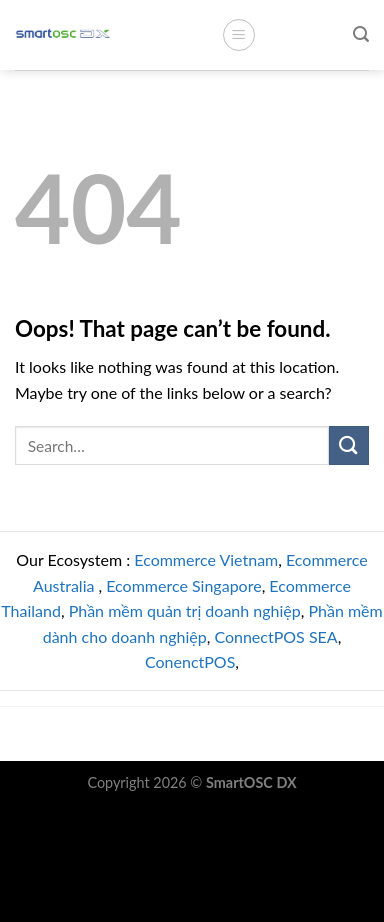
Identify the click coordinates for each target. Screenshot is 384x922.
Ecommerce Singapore (183, 585)
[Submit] (349, 445)
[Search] (361, 34)
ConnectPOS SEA (275, 636)
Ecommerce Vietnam (206, 559)
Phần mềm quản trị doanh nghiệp (185, 610)
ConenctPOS (190, 661)
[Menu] (239, 35)
